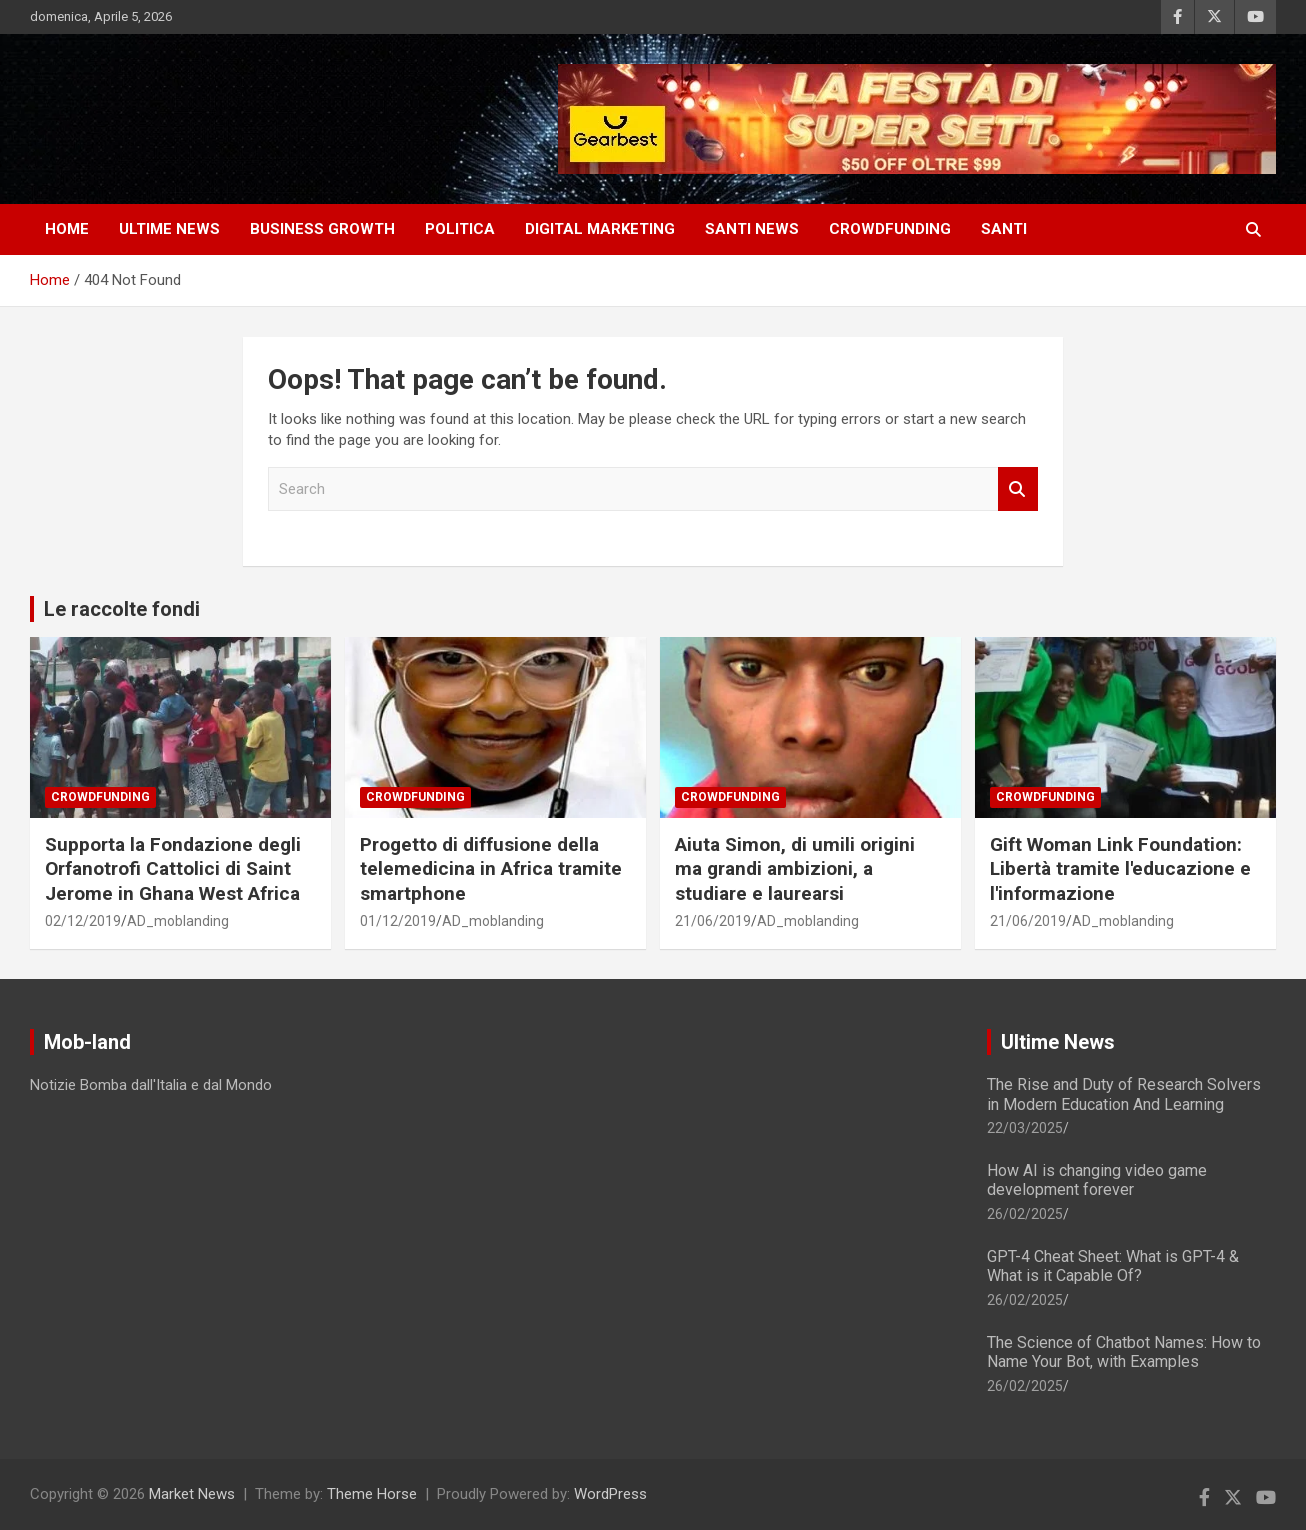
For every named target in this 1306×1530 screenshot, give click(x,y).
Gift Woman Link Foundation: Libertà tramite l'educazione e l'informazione (1120, 869)
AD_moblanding (178, 921)
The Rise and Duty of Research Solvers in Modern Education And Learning (1124, 1094)
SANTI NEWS (752, 229)
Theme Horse (372, 1494)
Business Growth (322, 229)
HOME (67, 229)
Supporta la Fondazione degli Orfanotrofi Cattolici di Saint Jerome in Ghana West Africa (173, 869)
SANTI (1004, 229)
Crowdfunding (100, 797)
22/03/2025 (1025, 1128)
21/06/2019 (713, 921)
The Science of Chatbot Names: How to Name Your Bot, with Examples (1124, 1352)
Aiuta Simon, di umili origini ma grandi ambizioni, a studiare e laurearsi (795, 869)
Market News (192, 1494)
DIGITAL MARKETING (600, 229)
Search (1018, 489)
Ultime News (1058, 1042)
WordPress (610, 1494)
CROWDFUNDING (890, 229)
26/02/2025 (1025, 1214)
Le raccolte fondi (122, 609)
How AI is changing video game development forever (1097, 1180)
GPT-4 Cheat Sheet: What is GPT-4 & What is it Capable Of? (1113, 1266)
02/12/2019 (83, 921)
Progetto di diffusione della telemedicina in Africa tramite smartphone (491, 869)
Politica (460, 229)
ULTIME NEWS (169, 229)
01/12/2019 (398, 921)
